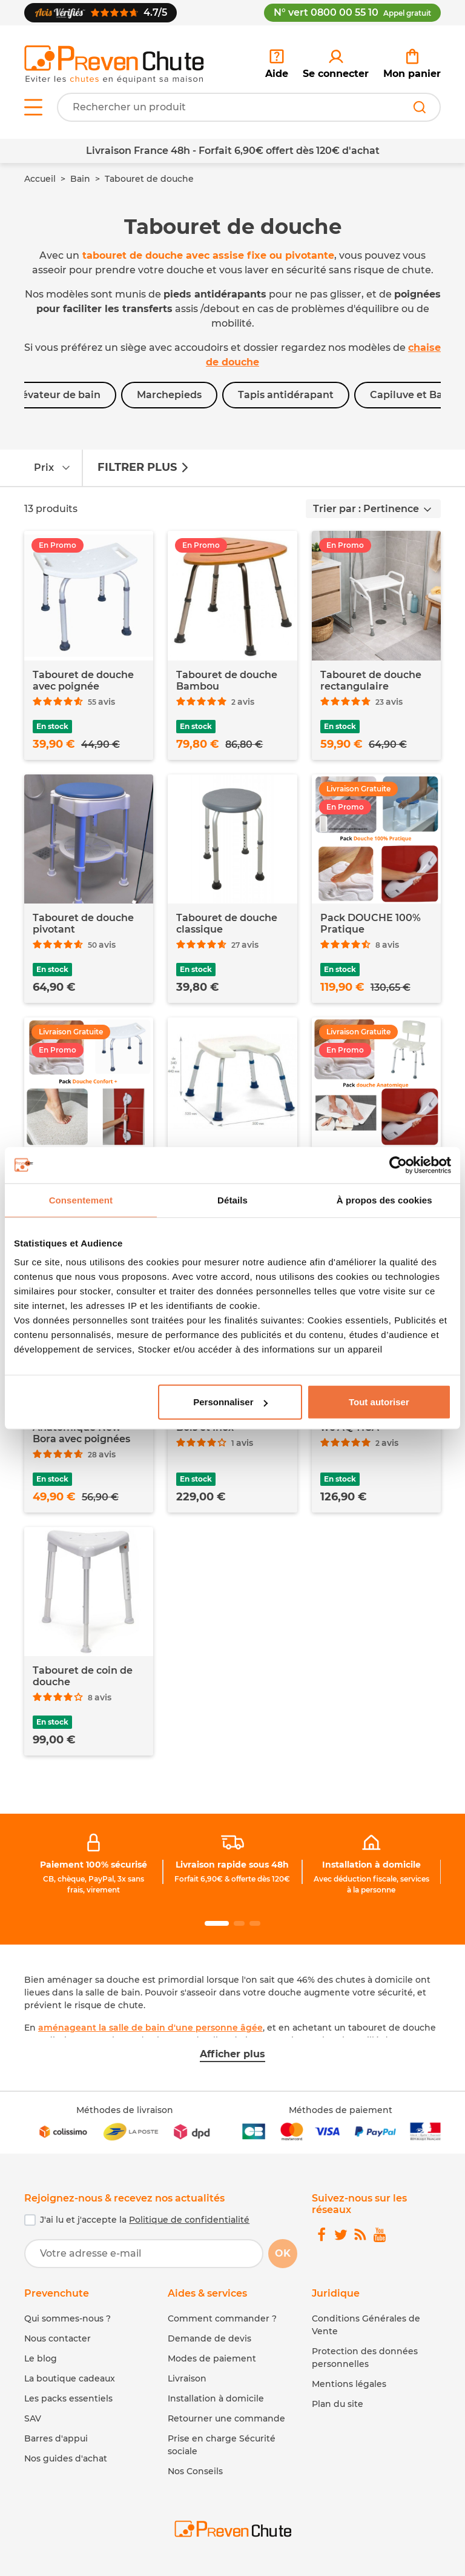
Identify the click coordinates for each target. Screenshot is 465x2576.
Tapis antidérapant (286, 395)
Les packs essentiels (68, 2398)
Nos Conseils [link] (195, 2471)
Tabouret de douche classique (226, 923)
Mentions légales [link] (349, 2383)
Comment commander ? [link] (222, 2318)
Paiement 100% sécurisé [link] (93, 1864)
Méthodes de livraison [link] (124, 2110)
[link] (336, 64)
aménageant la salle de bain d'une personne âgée (150, 2027)
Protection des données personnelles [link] (365, 2357)
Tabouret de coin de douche (83, 1676)
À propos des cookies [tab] (384, 1199)
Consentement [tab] (81, 1199)
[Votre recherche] (249, 107)
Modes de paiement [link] (212, 2358)
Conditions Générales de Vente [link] (366, 2325)
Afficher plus (232, 2054)
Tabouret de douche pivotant (83, 923)
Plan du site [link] (337, 2403)
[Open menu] (33, 107)
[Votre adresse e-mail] (143, 2253)
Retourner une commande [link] (226, 2418)
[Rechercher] (419, 107)
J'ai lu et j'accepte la (144, 2219)
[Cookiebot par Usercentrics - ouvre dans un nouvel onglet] (398, 1165)
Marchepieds (169, 395)
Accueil (40, 178)
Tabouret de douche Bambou (226, 680)
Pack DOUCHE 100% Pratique (370, 923)
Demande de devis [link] (209, 2338)
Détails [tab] (232, 1199)
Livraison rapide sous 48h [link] (232, 1864)
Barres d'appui (56, 2438)
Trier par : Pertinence (366, 508)
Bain (80, 178)
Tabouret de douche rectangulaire (370, 680)
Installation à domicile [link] (371, 1864)
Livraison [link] (187, 2378)
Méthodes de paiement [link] (340, 2110)
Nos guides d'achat (65, 2458)
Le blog (40, 2358)
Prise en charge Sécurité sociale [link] (221, 2445)
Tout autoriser (379, 1402)
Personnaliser (230, 1402)
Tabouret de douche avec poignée (83, 680)
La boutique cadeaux (69, 2378)
